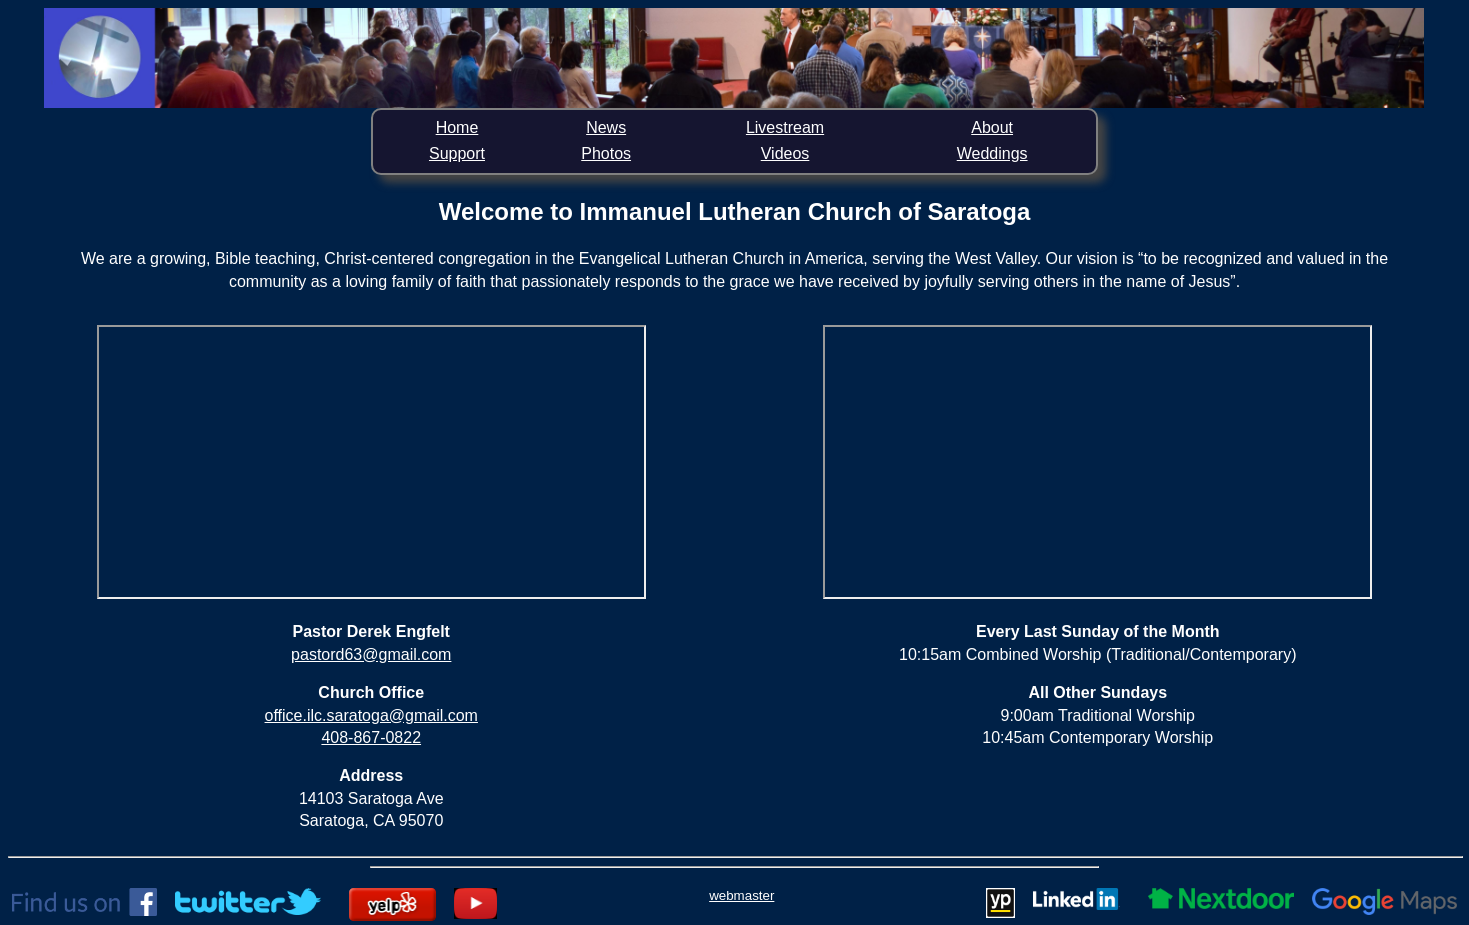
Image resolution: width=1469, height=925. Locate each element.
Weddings (992, 153)
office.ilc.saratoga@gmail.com (371, 715)
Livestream (785, 127)
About (992, 127)
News (606, 127)
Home (457, 127)
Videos (785, 153)
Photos (606, 153)
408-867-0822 (371, 737)
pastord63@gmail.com (371, 654)
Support (457, 153)
